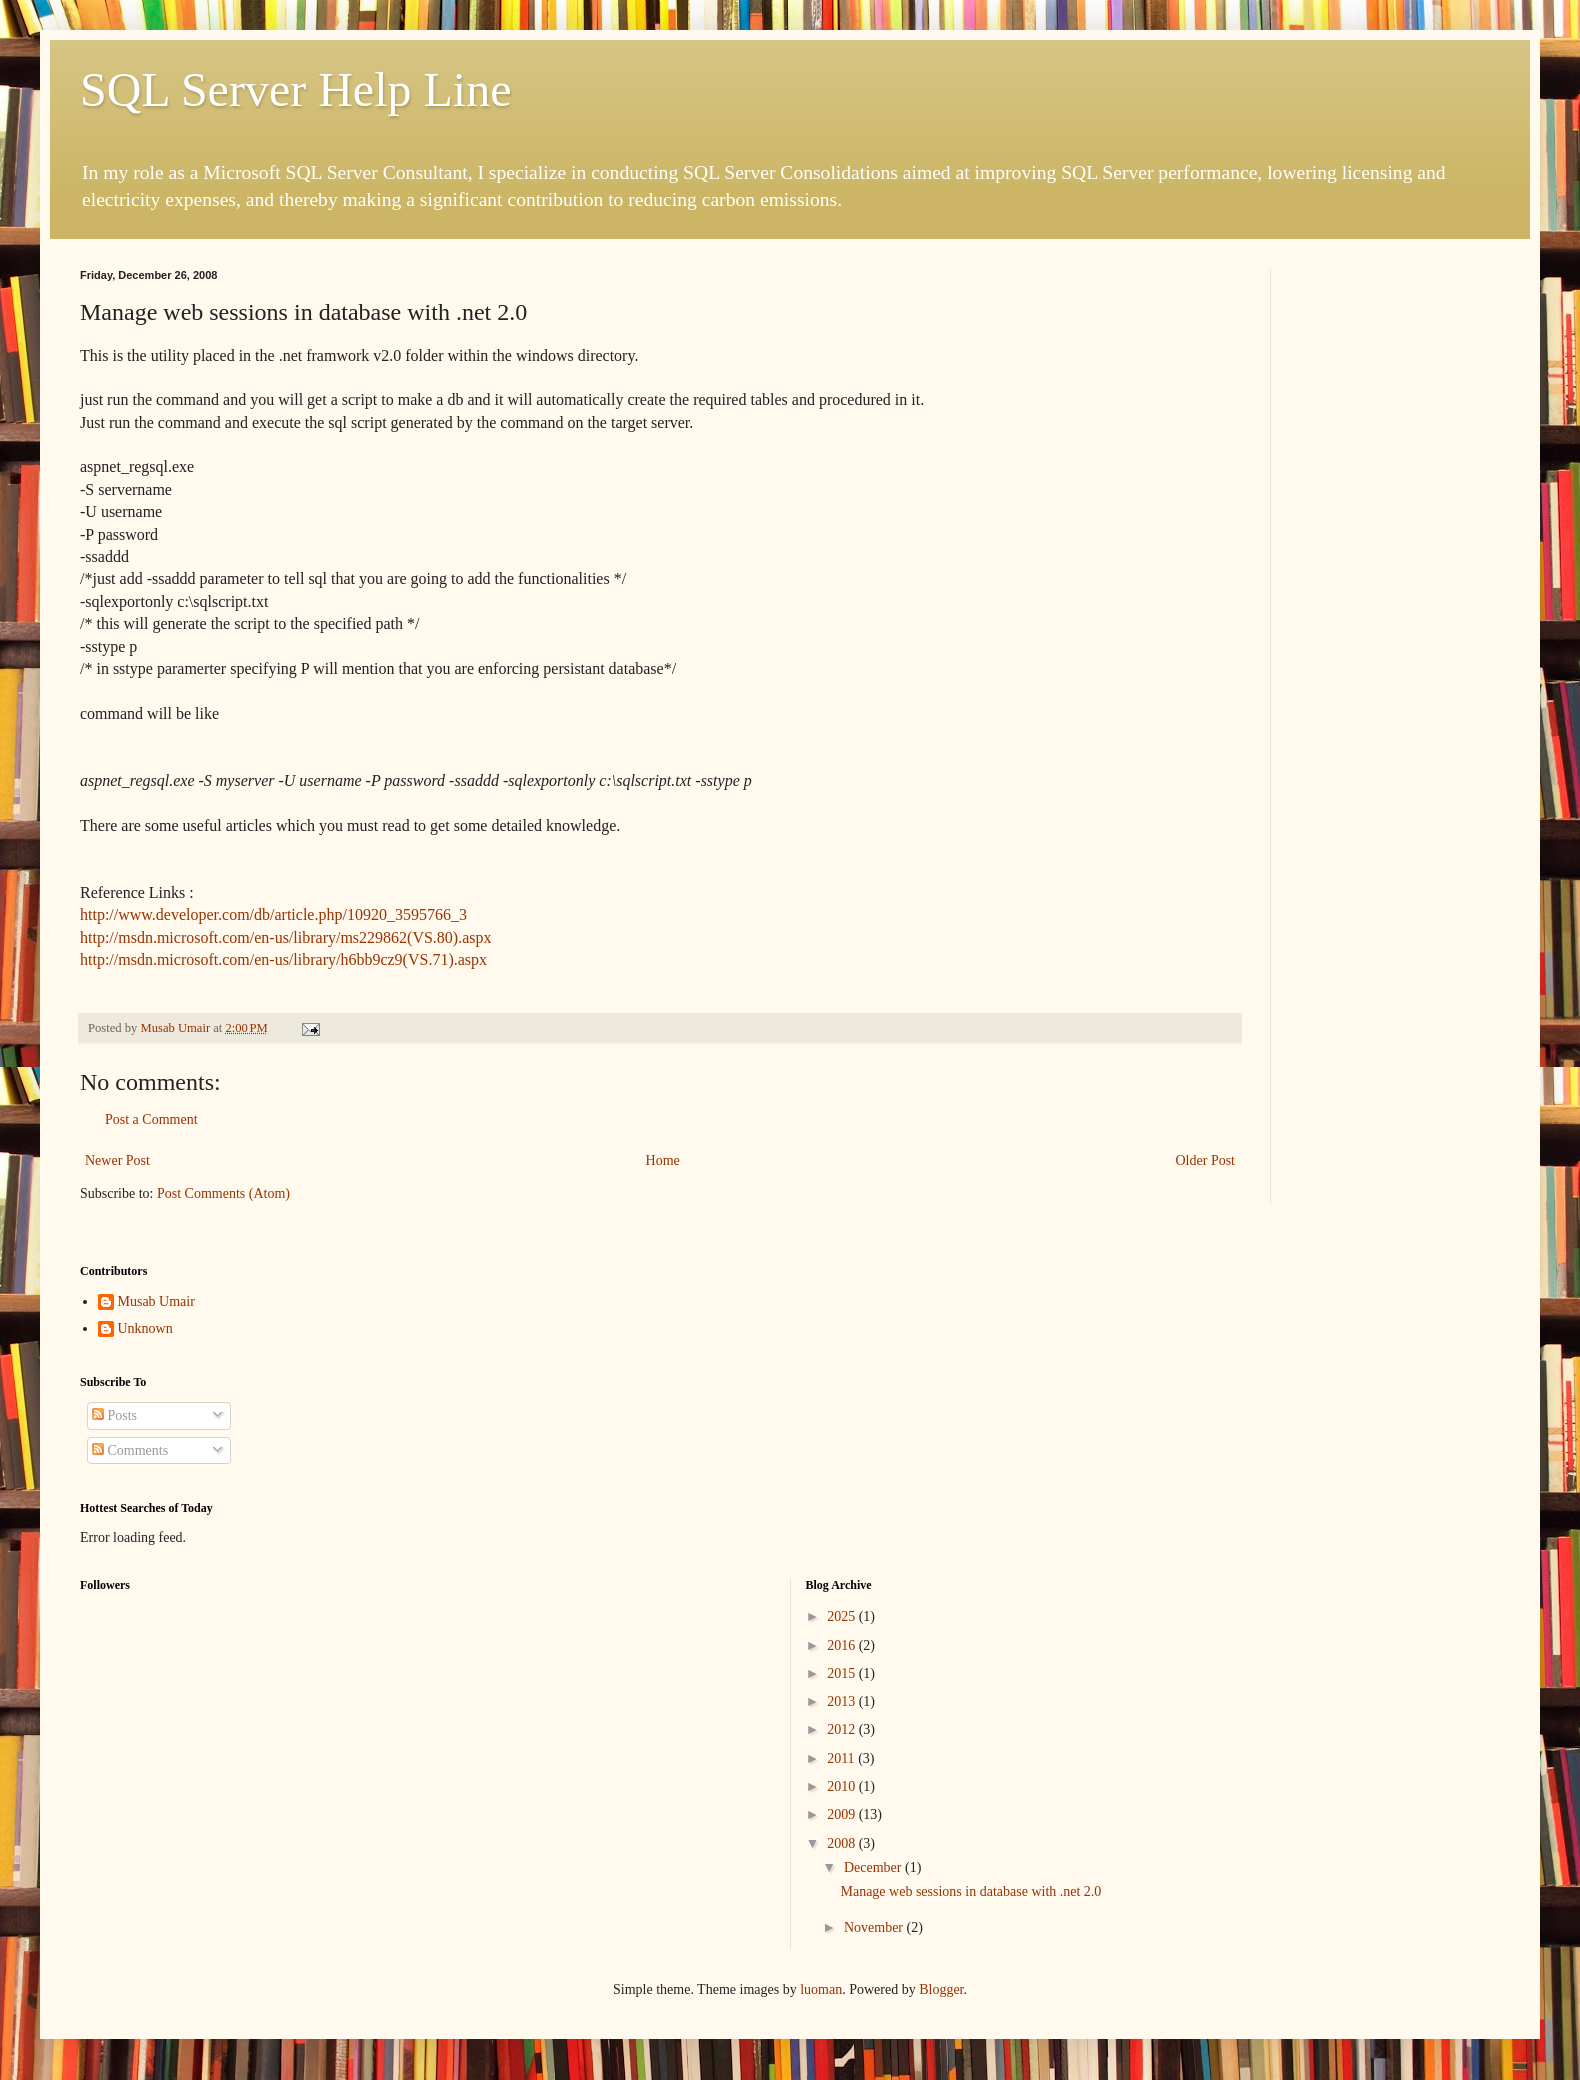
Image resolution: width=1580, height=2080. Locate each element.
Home (663, 1160)
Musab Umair (156, 1301)
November (875, 1927)
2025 (843, 1616)
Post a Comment (151, 1119)
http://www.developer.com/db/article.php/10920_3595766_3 (273, 914)
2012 (843, 1729)
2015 (843, 1673)
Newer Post (117, 1160)
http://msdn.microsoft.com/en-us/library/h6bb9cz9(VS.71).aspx (283, 959)
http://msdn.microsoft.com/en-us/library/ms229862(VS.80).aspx (286, 937)
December (874, 1867)
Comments (130, 1450)
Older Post (1206, 1160)
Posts (114, 1415)
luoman (821, 1989)
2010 (843, 1786)
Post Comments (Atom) (223, 1193)
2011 (842, 1758)
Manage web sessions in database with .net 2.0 (970, 1891)
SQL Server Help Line (295, 89)
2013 (843, 1701)
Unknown (145, 1328)
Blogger (941, 1989)
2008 (843, 1843)
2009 (843, 1814)
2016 (843, 1645)
